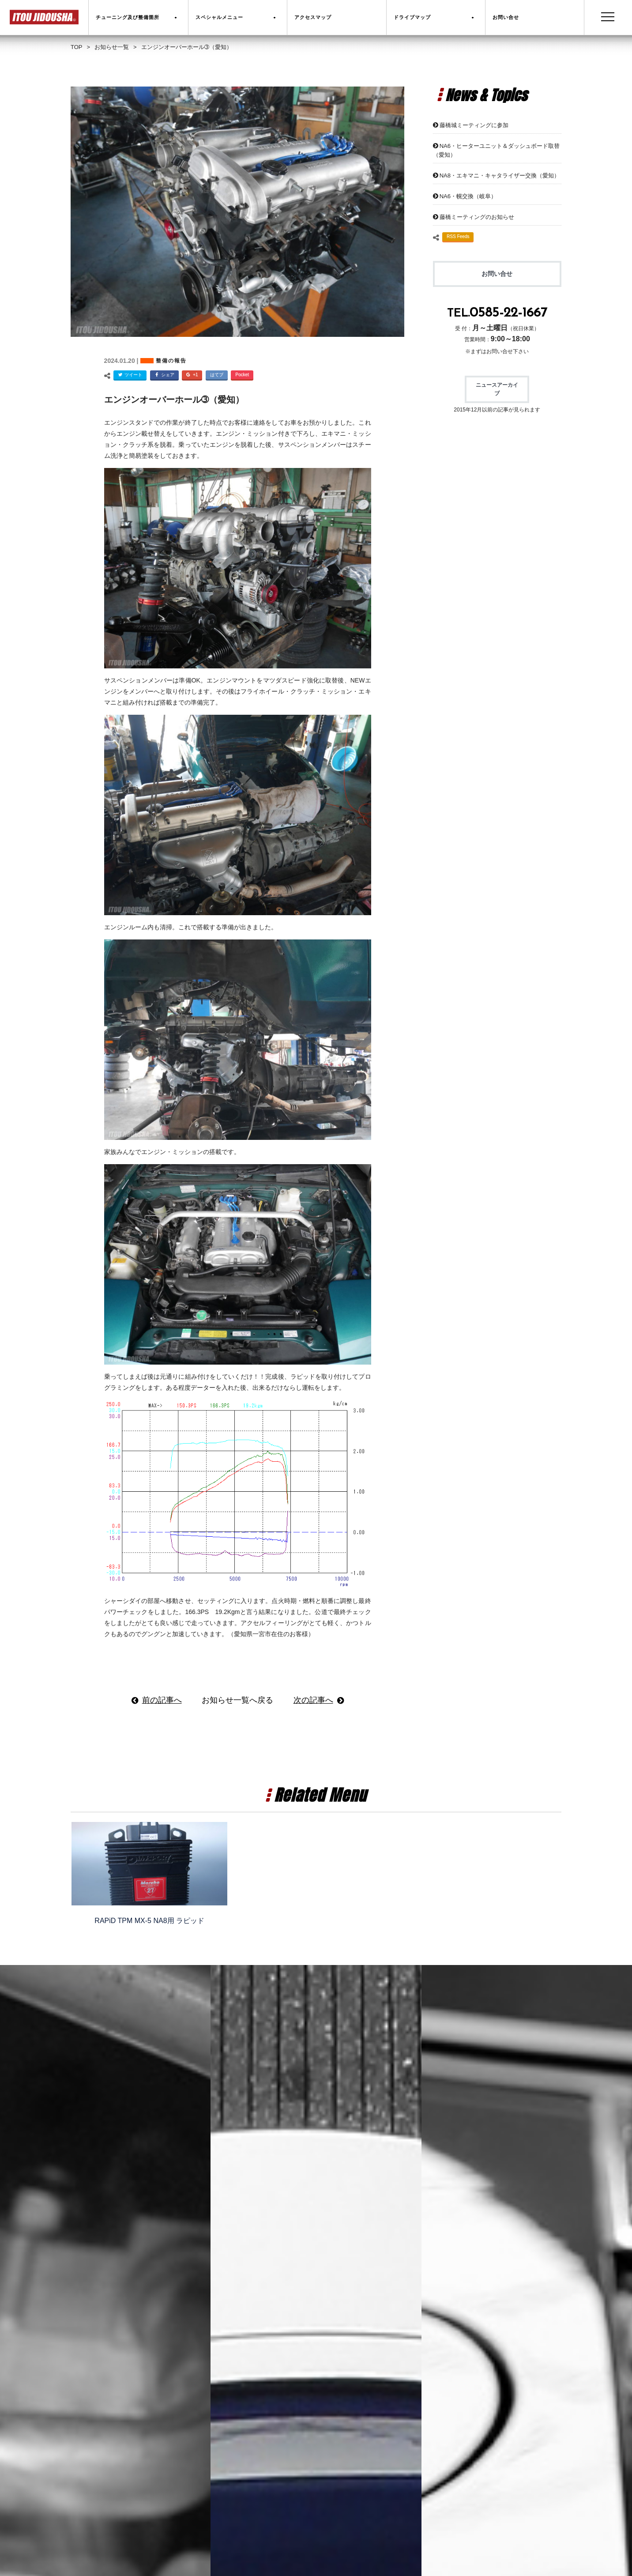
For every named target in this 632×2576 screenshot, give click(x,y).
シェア (163, 375)
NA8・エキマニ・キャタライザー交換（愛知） (500, 175)
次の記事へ (313, 1700)
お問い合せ (497, 273)
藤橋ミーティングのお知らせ (477, 217)
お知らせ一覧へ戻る (237, 1700)
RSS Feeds (458, 236)
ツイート (129, 375)
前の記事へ (162, 1700)
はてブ (216, 374)
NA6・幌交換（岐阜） (468, 196)
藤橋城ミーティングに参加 (474, 125)
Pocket (242, 374)
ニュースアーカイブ (497, 389)
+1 (191, 375)
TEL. (497, 314)
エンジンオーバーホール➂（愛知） (174, 399)
